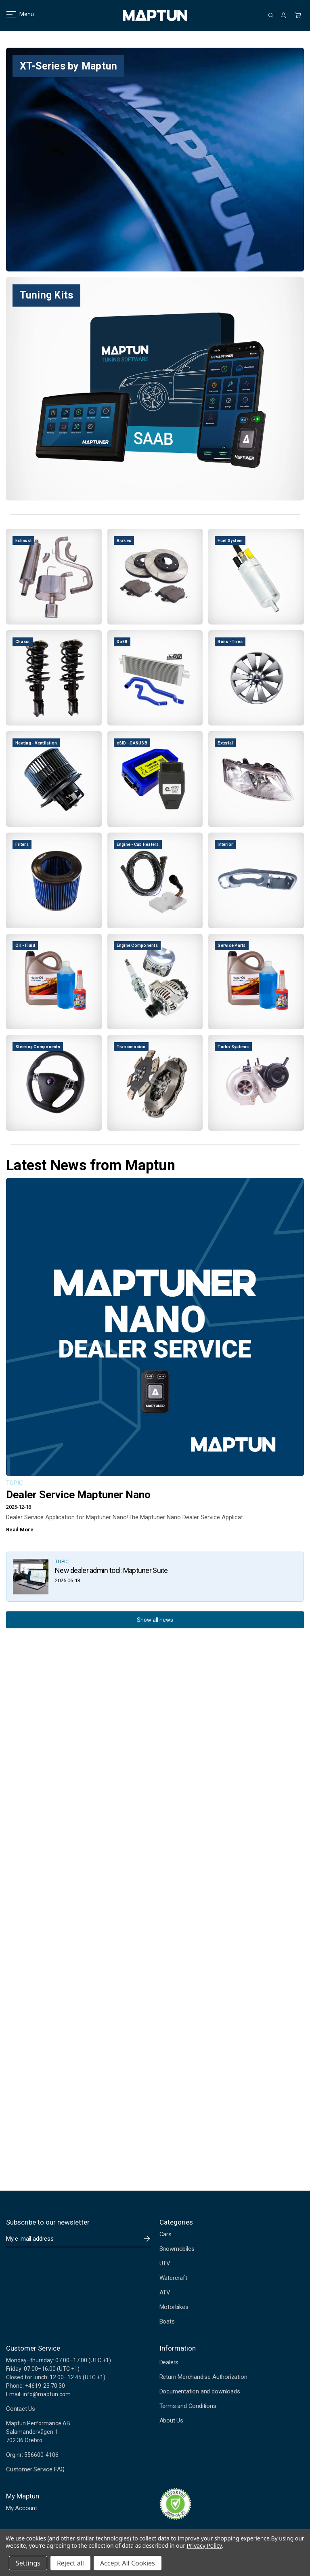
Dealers (169, 2362)
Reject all (70, 2563)
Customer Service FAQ (35, 2469)
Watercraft (173, 2278)
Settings (28, 2563)
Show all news (155, 1620)
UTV (164, 2263)
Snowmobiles (177, 2248)
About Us (171, 2420)
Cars (165, 2234)
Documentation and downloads (199, 2391)
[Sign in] (283, 15)
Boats (167, 2321)
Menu (15, 14)
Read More (19, 1530)
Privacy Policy (204, 2545)
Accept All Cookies (127, 2563)
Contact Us (20, 2408)
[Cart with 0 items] (298, 15)
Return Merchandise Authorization (203, 2376)
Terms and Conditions (187, 2406)
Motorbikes (174, 2307)
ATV (164, 2292)
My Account (21, 2508)
